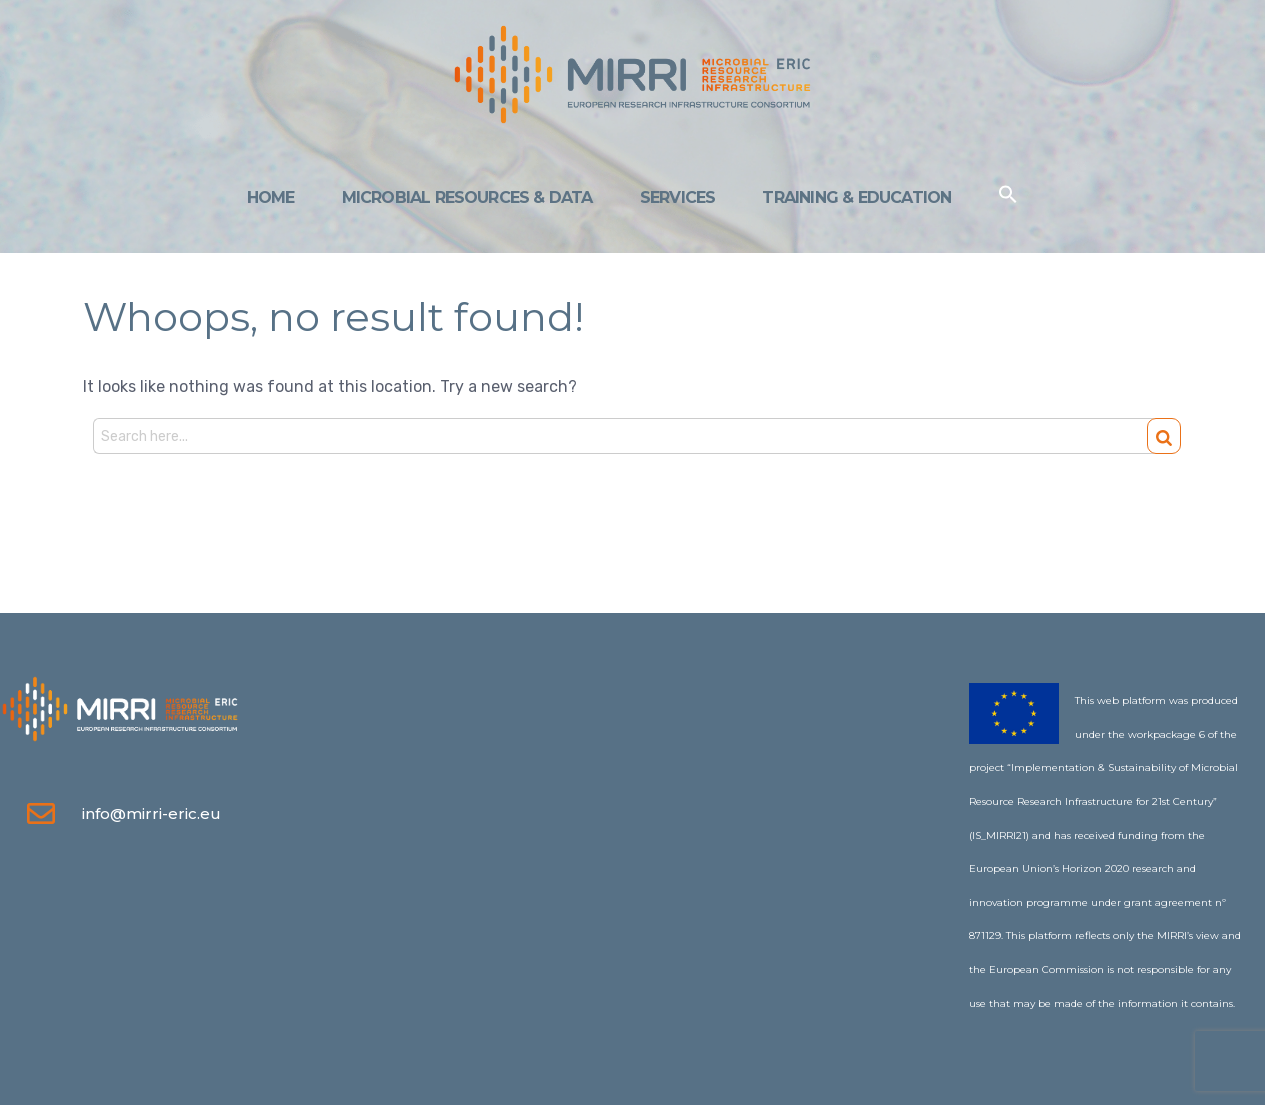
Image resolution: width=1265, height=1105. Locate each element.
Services (678, 197)
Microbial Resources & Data (467, 197)
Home (271, 197)
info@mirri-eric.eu (151, 813)
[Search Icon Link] (1008, 198)
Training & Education (856, 197)
